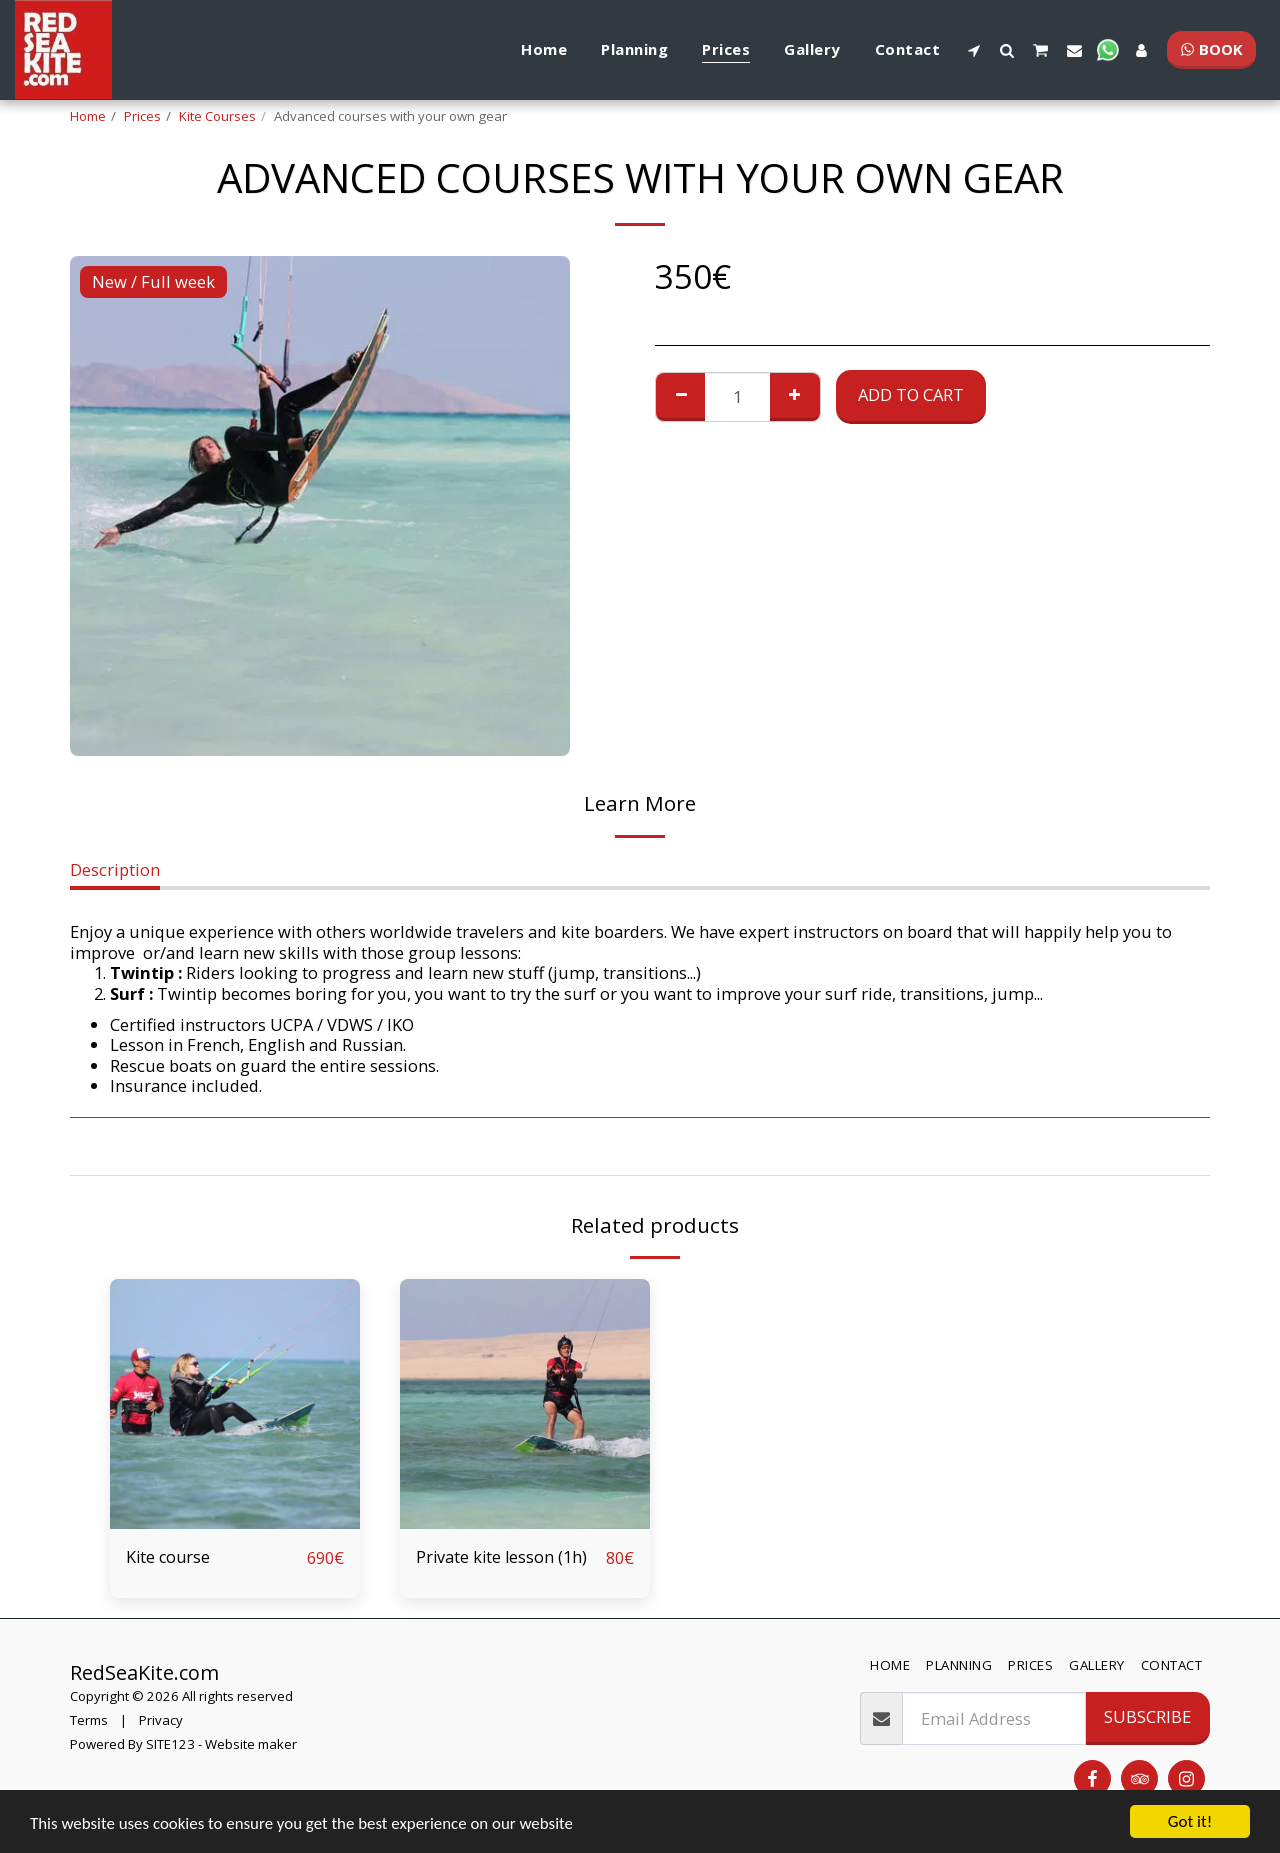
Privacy (161, 1720)
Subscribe (1147, 1717)
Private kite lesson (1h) (503, 1556)
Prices (142, 116)
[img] (235, 1404)
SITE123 (170, 1744)
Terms (89, 1720)
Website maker (251, 1744)
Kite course (169, 1556)
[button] (973, 50)
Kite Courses (217, 116)
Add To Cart (911, 394)
